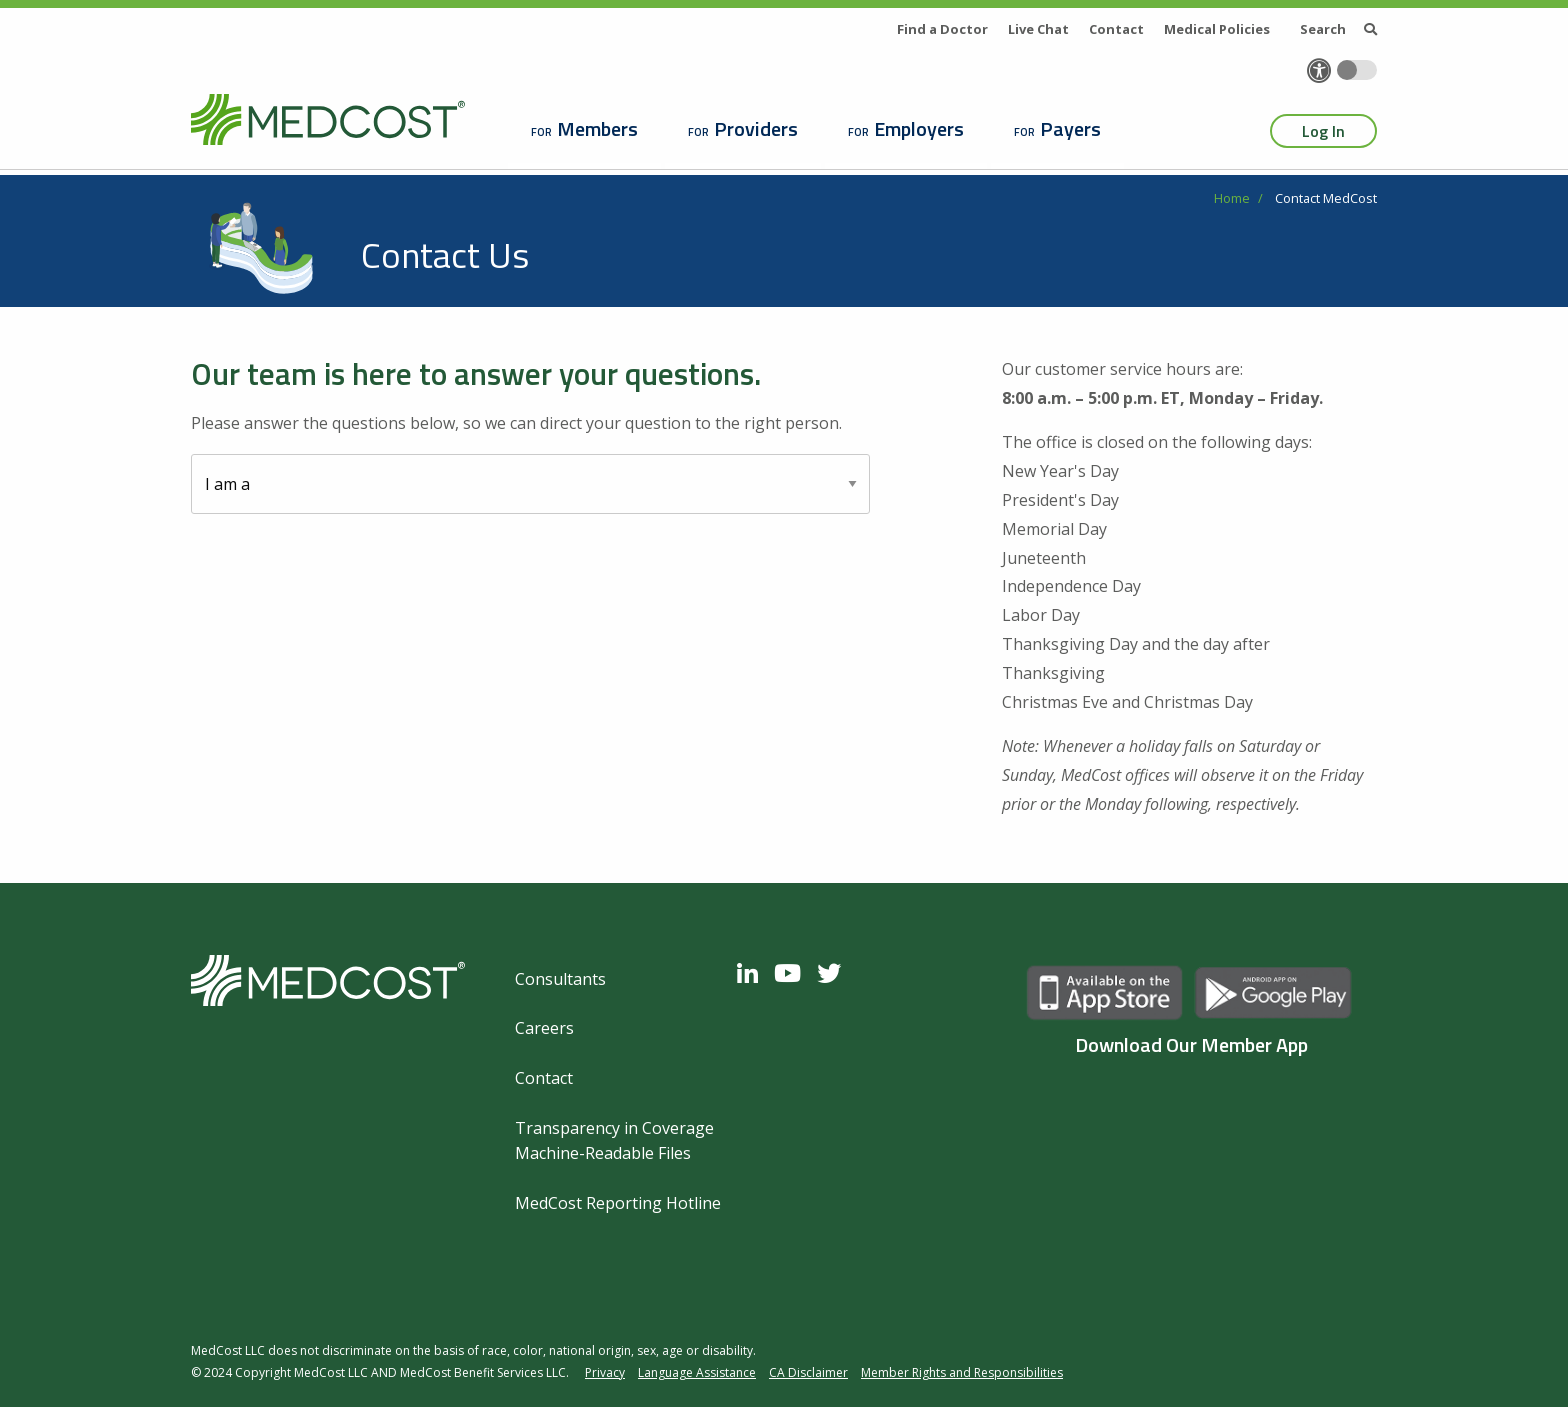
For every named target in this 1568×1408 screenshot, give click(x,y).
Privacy (605, 1372)
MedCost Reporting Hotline (618, 1203)
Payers (1070, 128)
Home (1232, 198)
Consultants (560, 979)
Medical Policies (1217, 29)
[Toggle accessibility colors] (1357, 70)
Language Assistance (697, 1372)
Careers (544, 1028)
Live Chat (1038, 29)
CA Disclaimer (808, 1372)
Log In (1323, 131)
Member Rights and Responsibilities (962, 1372)
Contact (1116, 29)
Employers (919, 128)
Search (1338, 29)
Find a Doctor (942, 29)
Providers (756, 128)
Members (597, 128)
